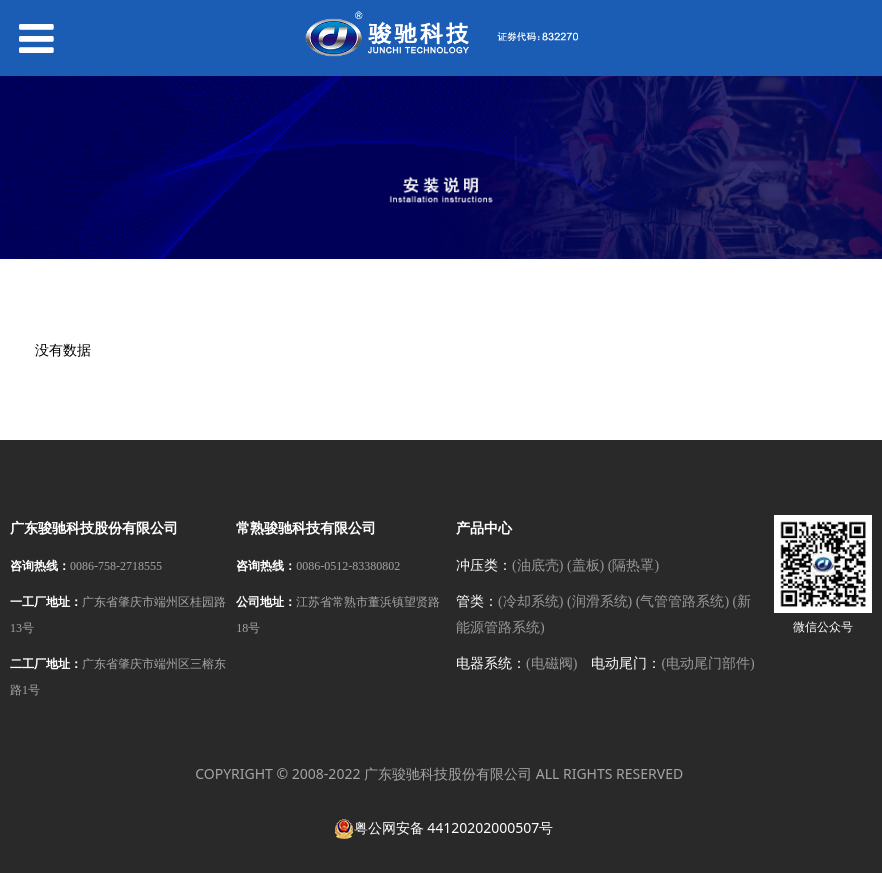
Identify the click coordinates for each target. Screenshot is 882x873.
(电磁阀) (551, 663)
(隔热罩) (633, 565)
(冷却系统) (530, 601)
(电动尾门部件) (707, 663)
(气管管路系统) (682, 601)
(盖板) (585, 565)
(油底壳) (537, 565)
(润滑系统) (599, 601)
